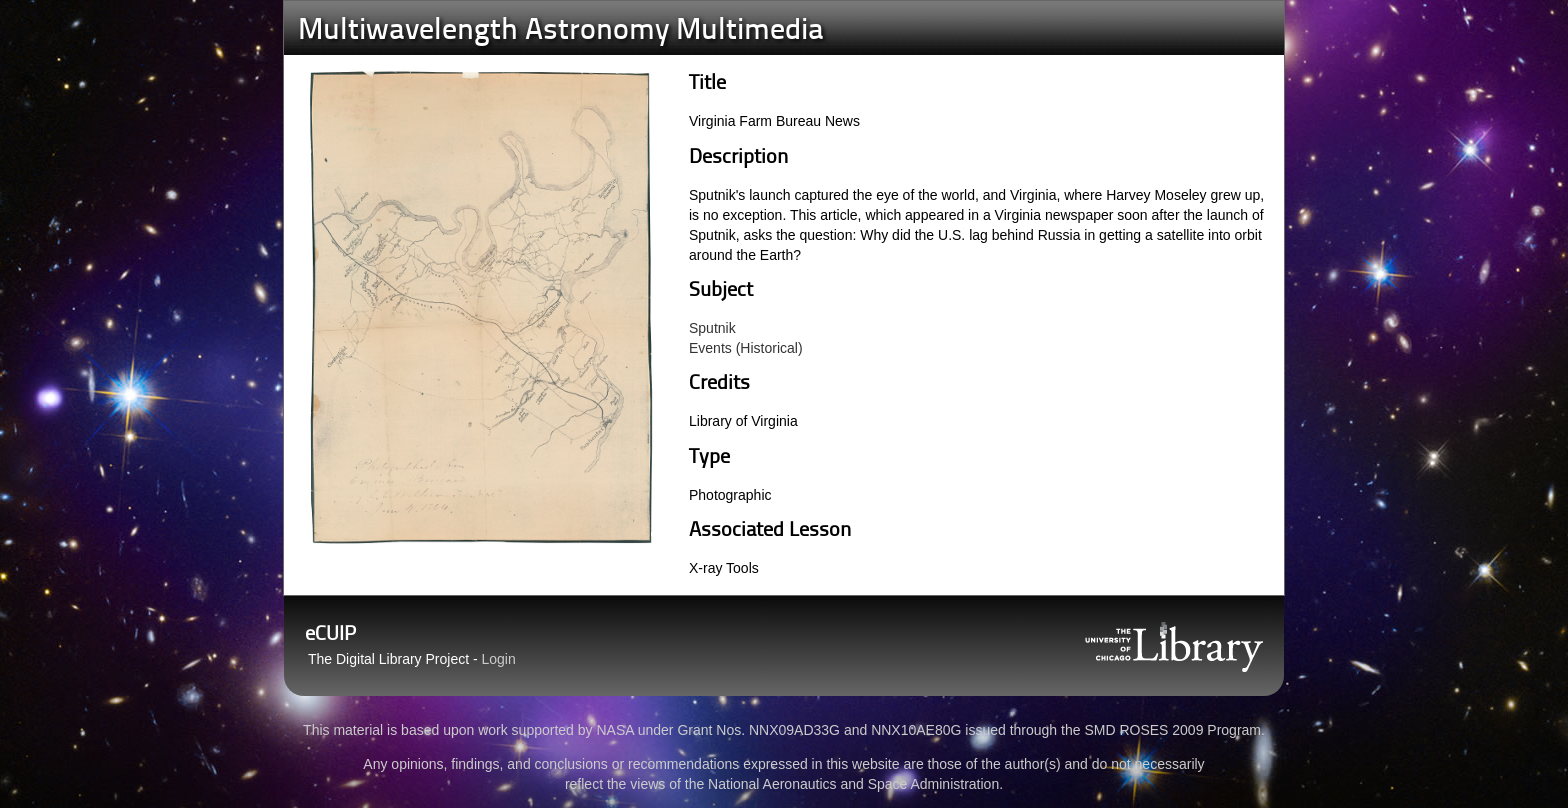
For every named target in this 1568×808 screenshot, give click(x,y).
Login (499, 659)
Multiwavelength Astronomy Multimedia (561, 31)
